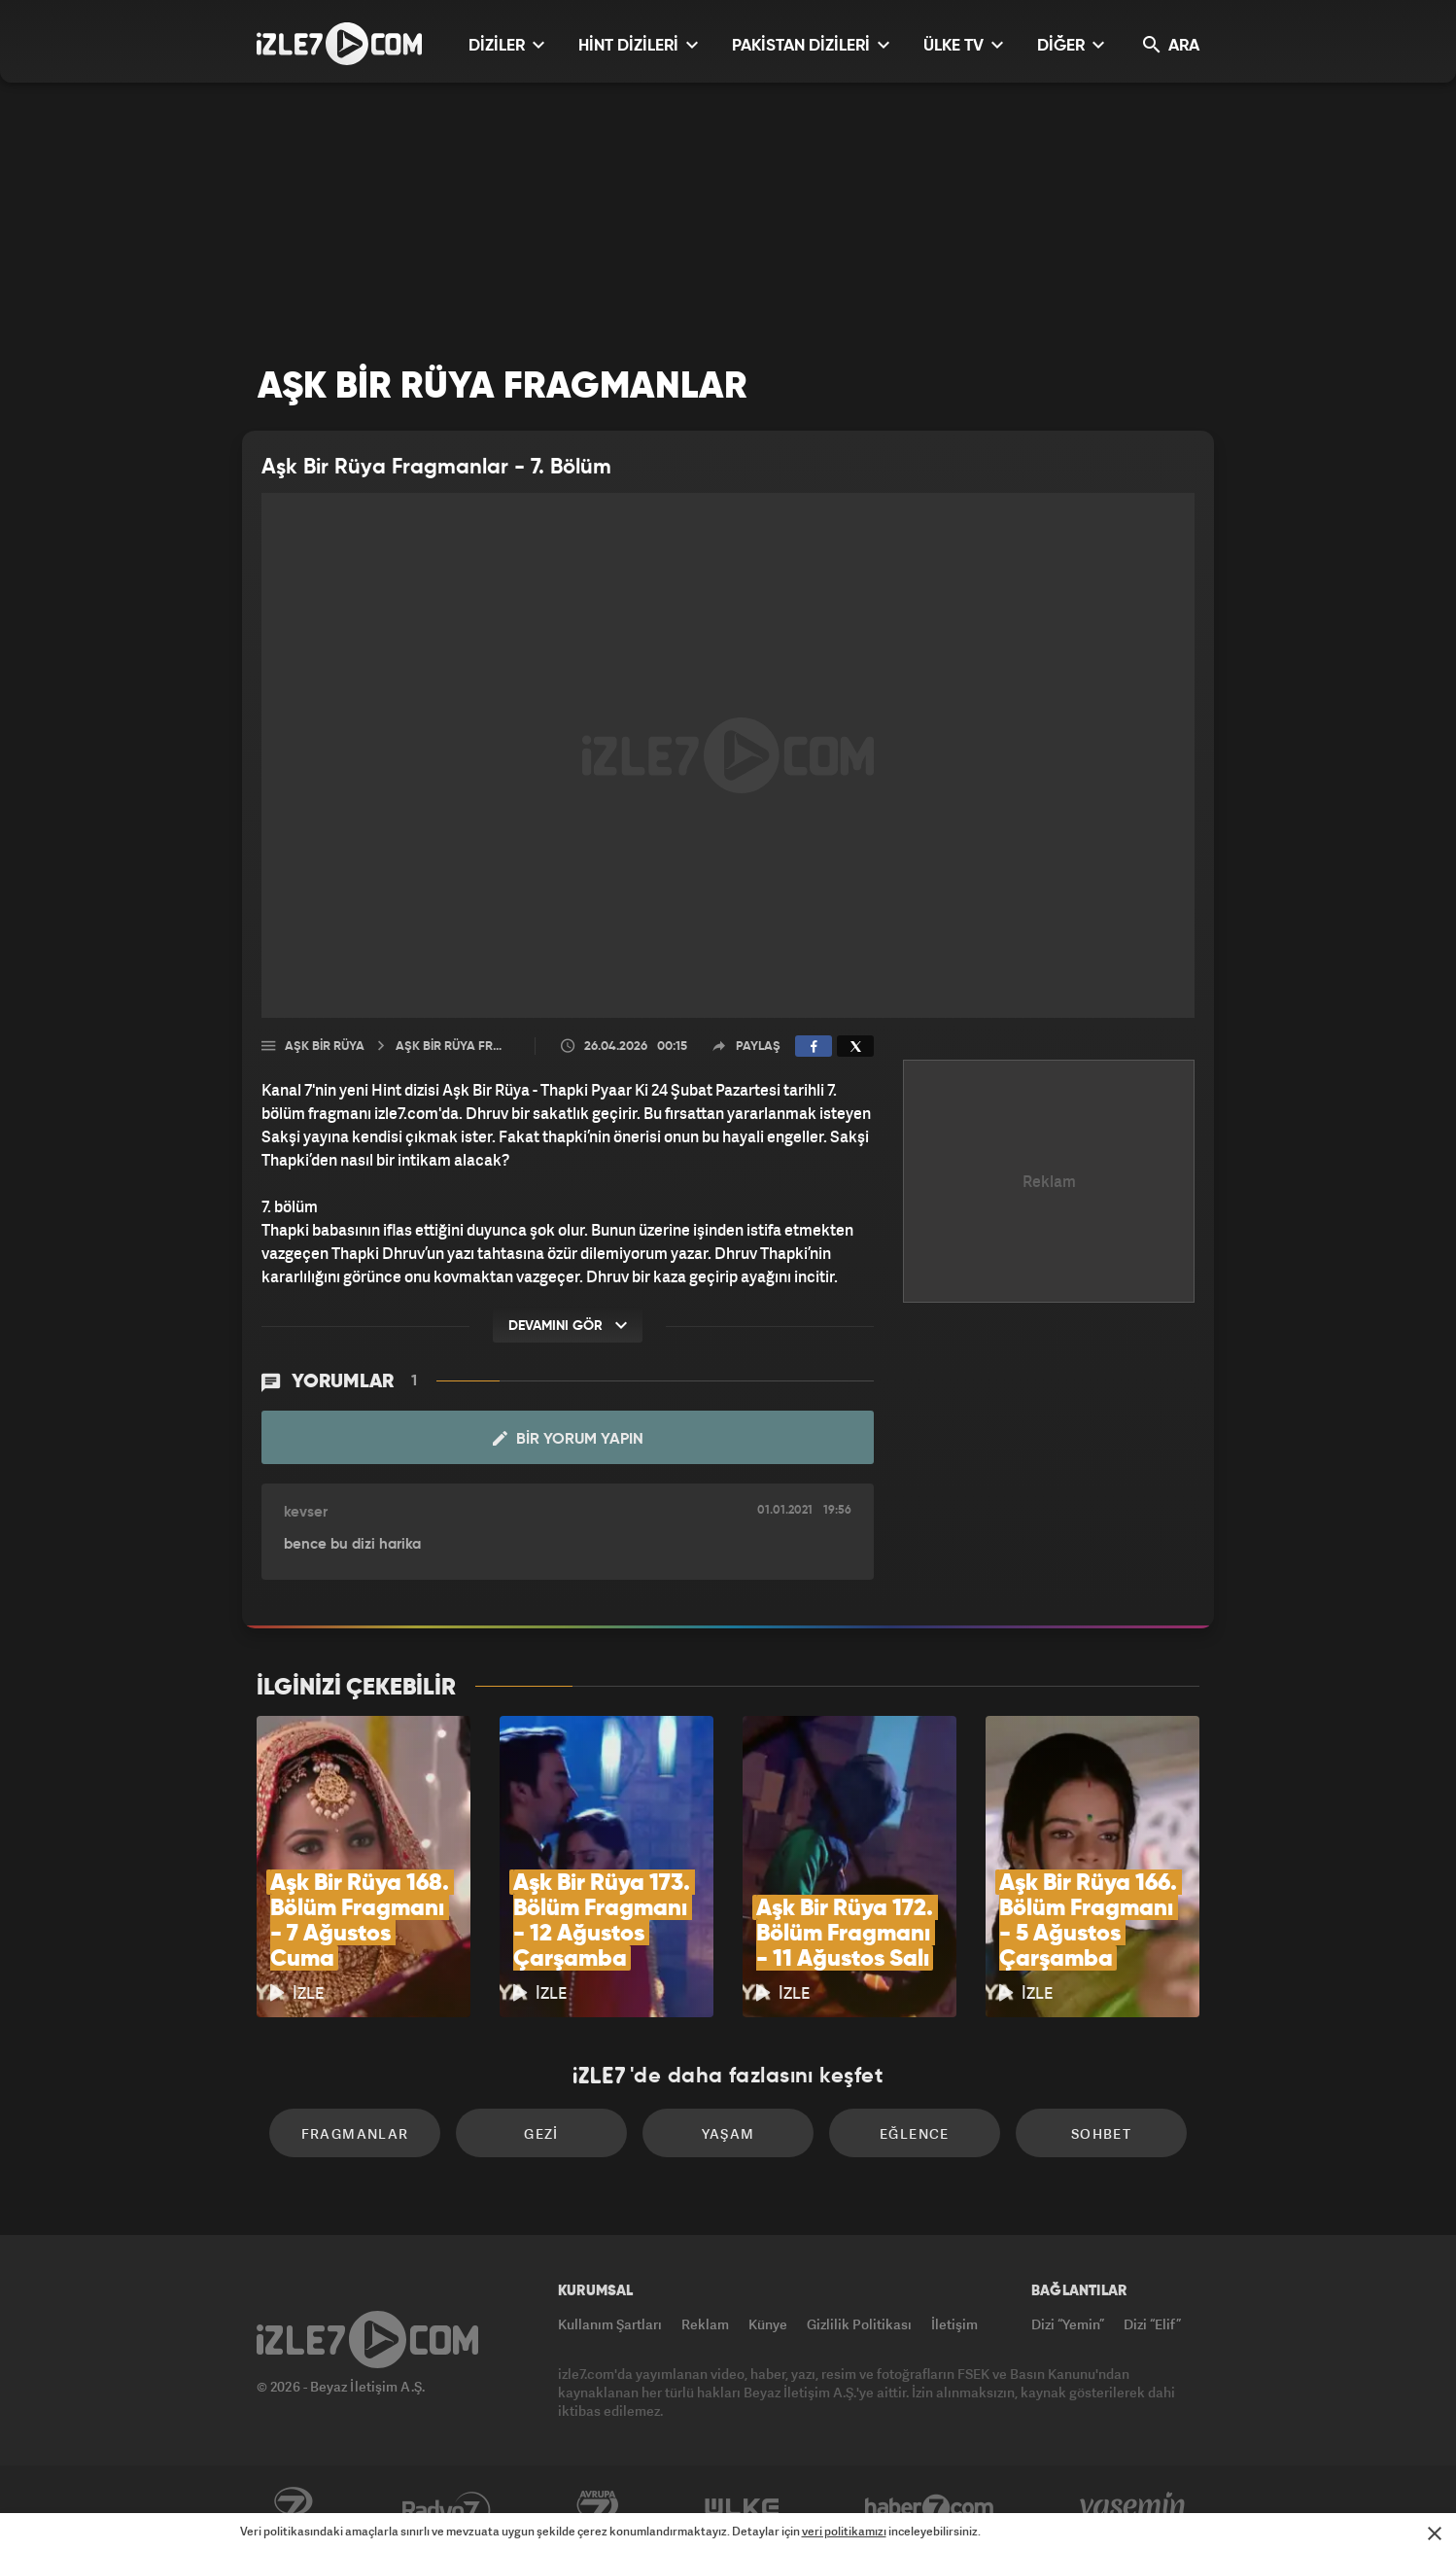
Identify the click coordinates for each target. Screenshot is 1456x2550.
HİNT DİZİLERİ (638, 45)
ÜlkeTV (742, 2508)
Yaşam (728, 2133)
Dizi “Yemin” (1067, 2324)
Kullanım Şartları (610, 2324)
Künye (767, 2324)
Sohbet (1101, 2133)
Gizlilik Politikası (859, 2324)
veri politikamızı (844, 2531)
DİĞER (1070, 45)
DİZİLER (506, 45)
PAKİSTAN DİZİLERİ (810, 45)
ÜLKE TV (963, 45)
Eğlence (915, 2133)
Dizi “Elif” (1152, 2324)
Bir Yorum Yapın (568, 1439)
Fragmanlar (355, 2133)
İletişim (954, 2324)
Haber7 (929, 2508)
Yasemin (1134, 2508)
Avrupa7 (597, 2508)
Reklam (705, 2324)
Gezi (541, 2133)
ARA (1171, 45)
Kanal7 (292, 2508)
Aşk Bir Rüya (324, 1046)
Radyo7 (446, 2508)
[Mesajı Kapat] (1434, 2533)
